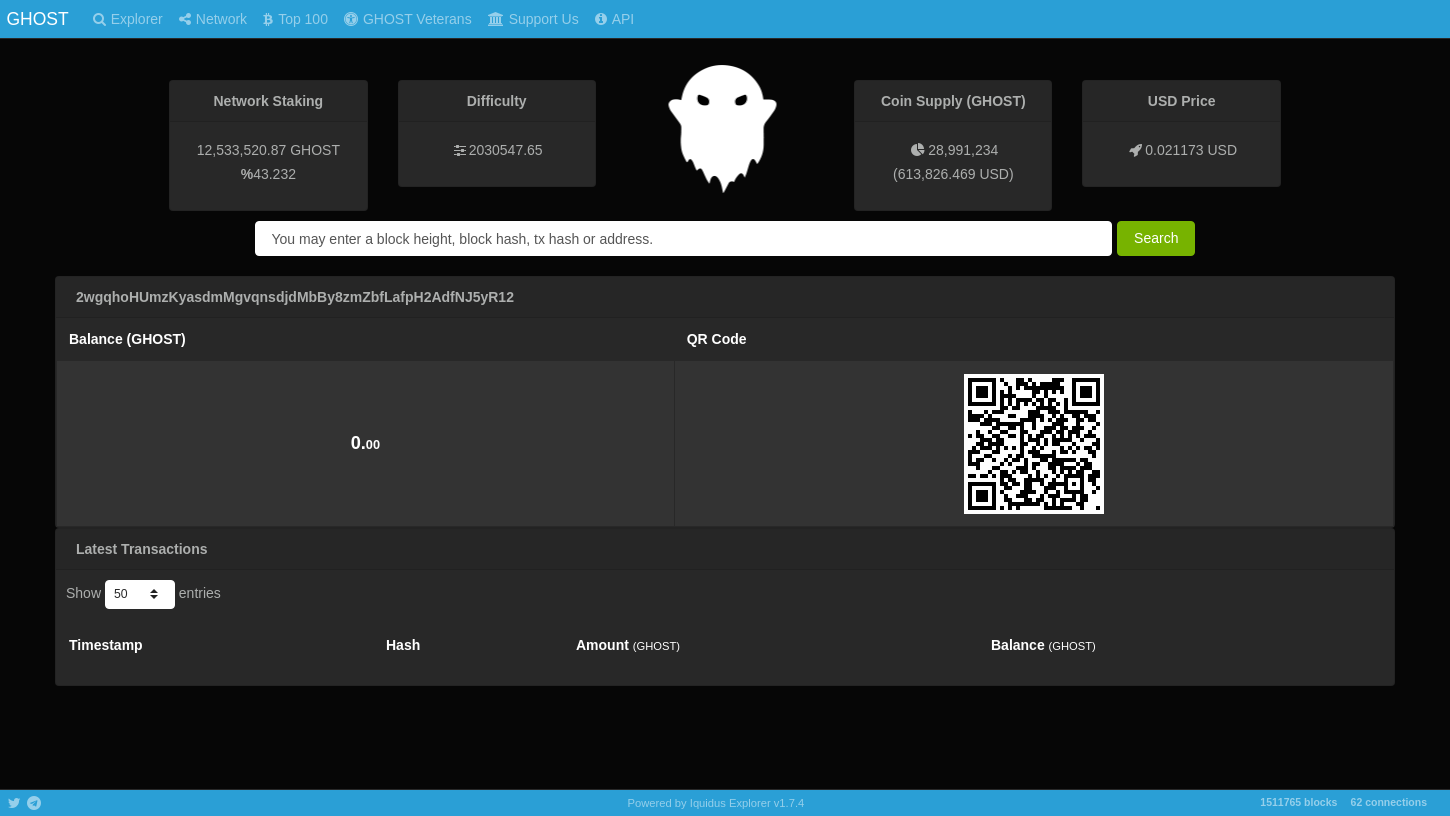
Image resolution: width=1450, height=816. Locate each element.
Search (1156, 238)
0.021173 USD (1191, 150)
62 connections (1389, 802)
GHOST (37, 19)
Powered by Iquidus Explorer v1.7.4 (716, 803)
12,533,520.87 (242, 150)
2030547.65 (506, 150)
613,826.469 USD (953, 174)
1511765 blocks (1298, 802)
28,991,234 (963, 150)
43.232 (274, 174)
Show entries (143, 594)
